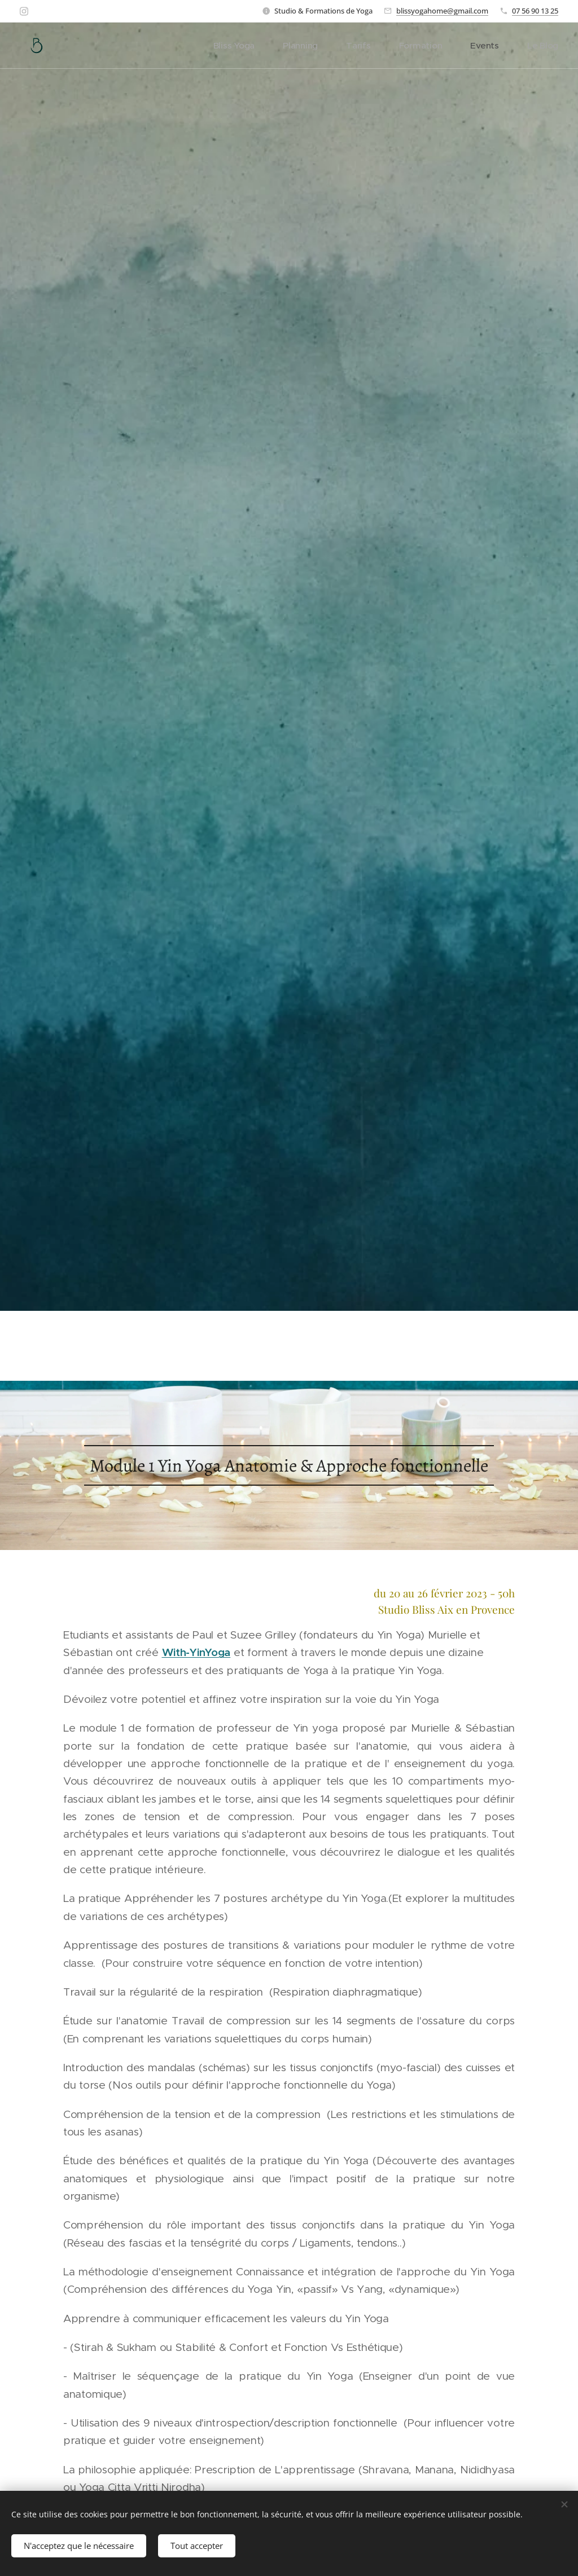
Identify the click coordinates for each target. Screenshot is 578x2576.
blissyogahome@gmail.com (442, 11)
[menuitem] (260, 46)
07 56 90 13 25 (535, 11)
